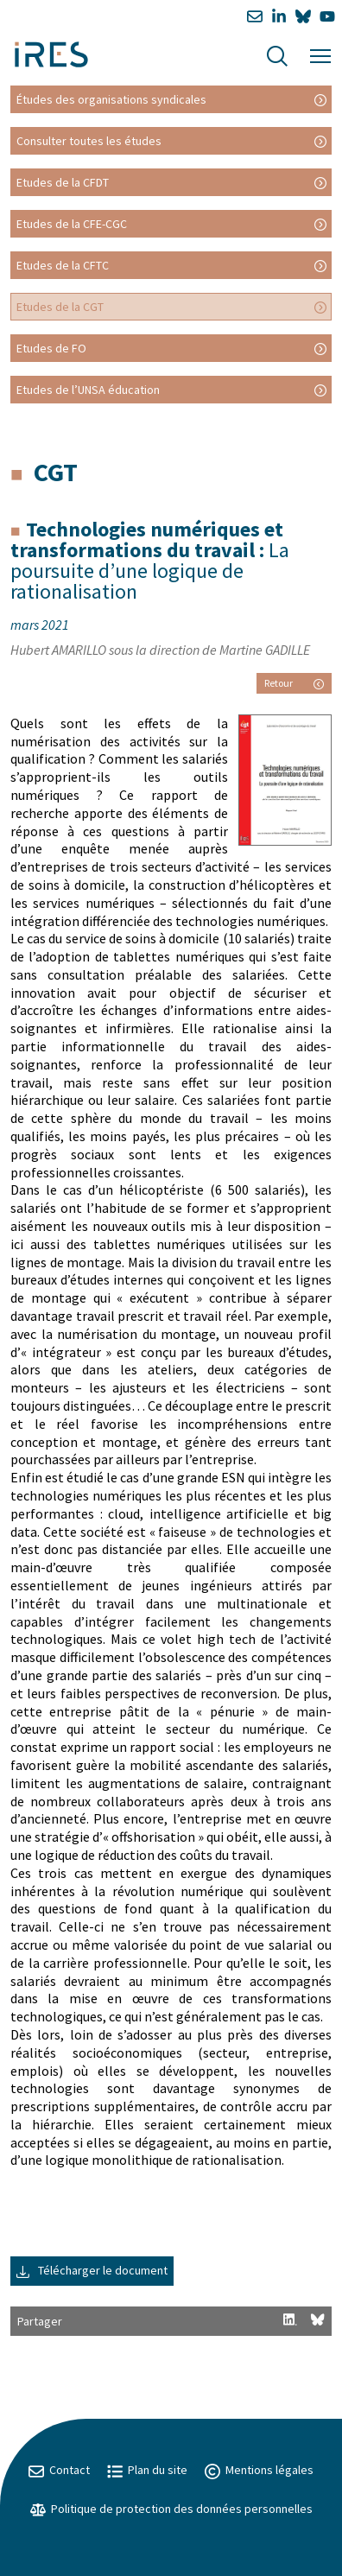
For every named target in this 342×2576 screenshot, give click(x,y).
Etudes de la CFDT (62, 182)
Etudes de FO (51, 348)
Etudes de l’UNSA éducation (88, 389)
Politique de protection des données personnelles (171, 2508)
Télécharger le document (92, 2270)
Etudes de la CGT (60, 306)
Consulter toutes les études (89, 141)
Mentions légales (259, 2470)
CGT (56, 471)
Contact (59, 2470)
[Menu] (320, 54)
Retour (294, 682)
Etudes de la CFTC (62, 265)
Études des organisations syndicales (111, 99)
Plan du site (147, 2470)
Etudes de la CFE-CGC (71, 224)
